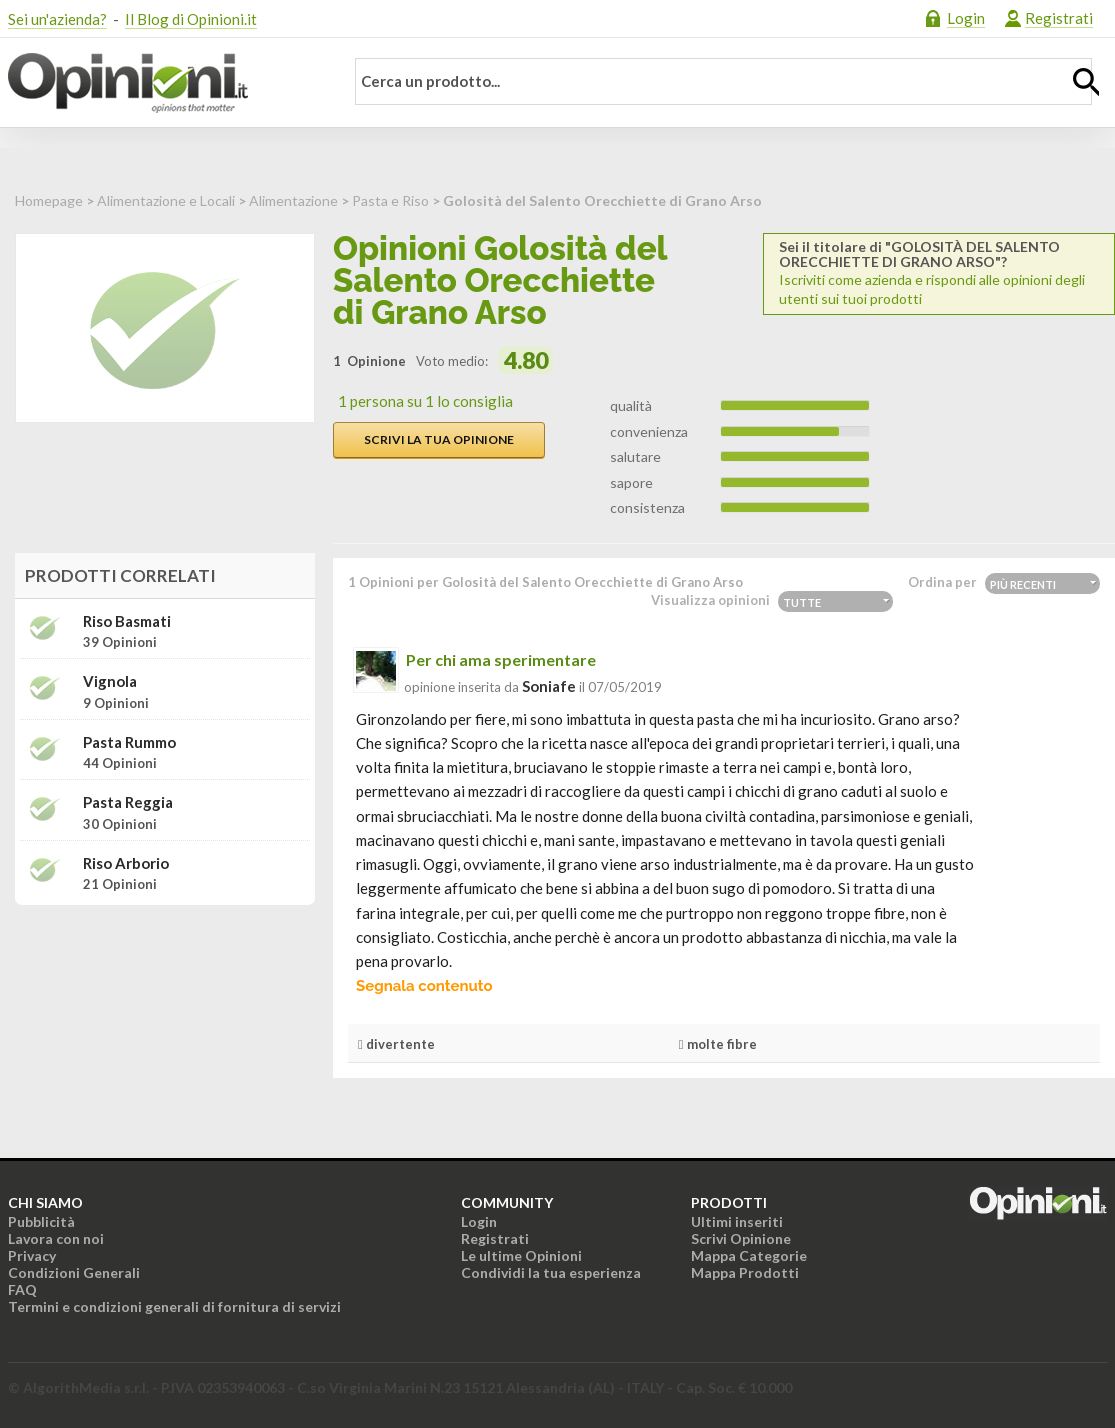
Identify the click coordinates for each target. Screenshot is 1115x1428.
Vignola (110, 681)
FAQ (22, 1289)
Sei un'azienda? (57, 19)
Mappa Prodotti (745, 1272)
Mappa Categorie (749, 1255)
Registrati (1059, 18)
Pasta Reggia (128, 802)
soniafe (549, 686)
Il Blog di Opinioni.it (191, 19)
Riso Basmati (127, 621)
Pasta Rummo (129, 742)
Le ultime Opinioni (521, 1255)
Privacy (32, 1255)
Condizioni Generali (74, 1272)
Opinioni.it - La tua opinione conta (163, 83)
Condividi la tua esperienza (551, 1272)
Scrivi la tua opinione (439, 439)
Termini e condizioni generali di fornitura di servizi (174, 1306)
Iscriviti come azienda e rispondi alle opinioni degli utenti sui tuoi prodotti (939, 273)
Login (966, 18)
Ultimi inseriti (737, 1221)
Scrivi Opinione (741, 1238)
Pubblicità (41, 1221)
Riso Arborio (126, 863)
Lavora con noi (56, 1238)
